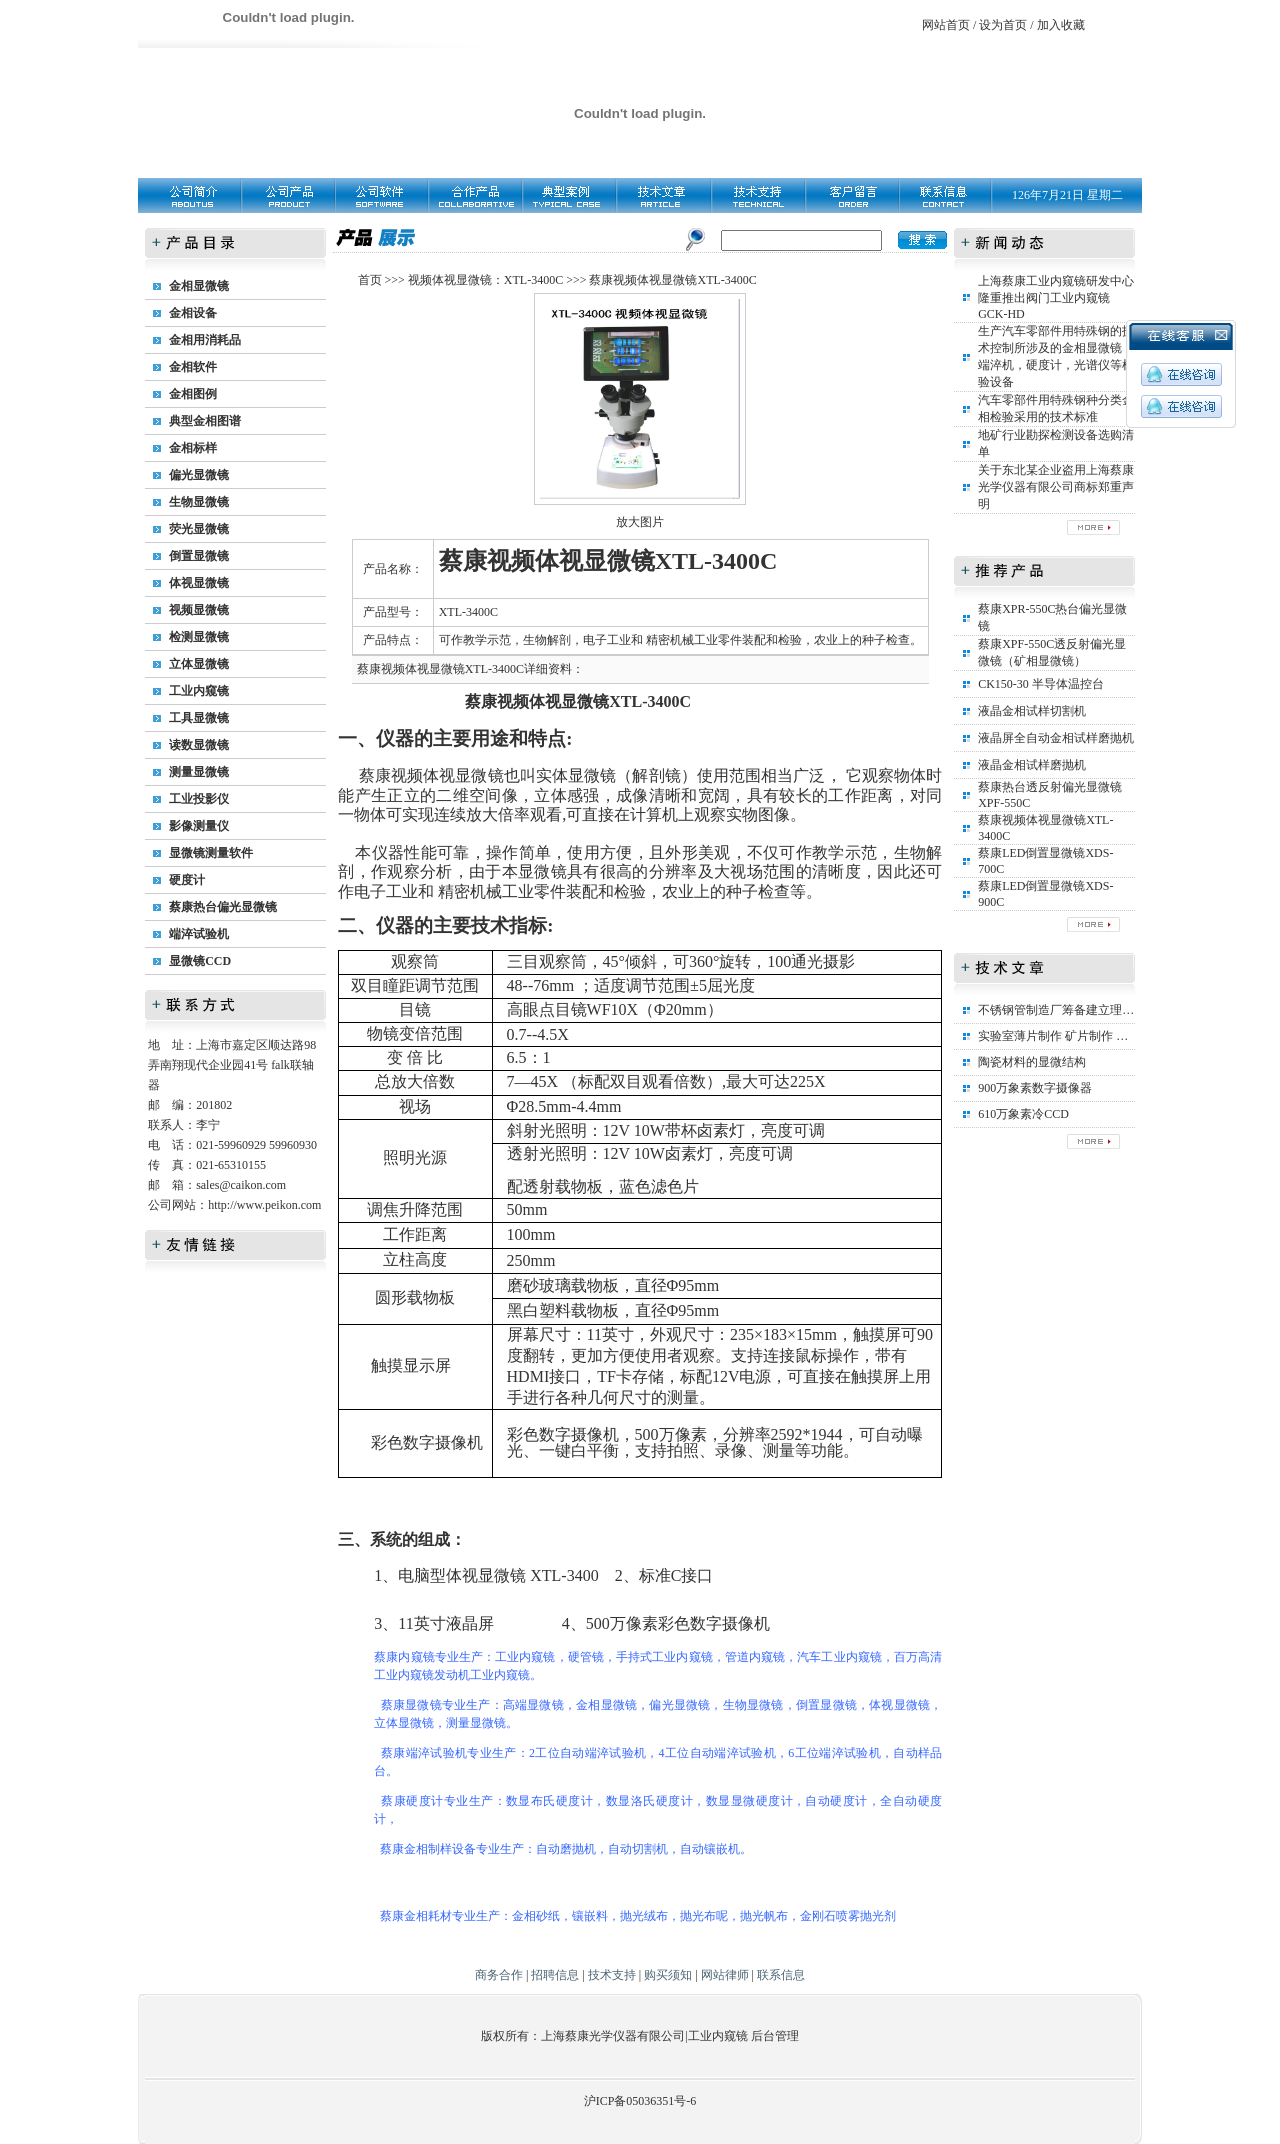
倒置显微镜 (199, 556)
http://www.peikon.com (264, 1205)
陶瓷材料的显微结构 (1032, 1062)
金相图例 (193, 394)
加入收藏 (1061, 25)
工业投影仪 (199, 799)
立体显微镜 (199, 664)
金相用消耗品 (205, 340)
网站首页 (946, 25)
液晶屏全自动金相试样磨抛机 (1056, 738)
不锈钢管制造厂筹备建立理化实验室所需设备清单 (1110, 1010)
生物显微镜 (199, 502)
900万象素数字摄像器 (1035, 1088)
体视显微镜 (199, 583)
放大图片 (640, 522)
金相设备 (193, 313)
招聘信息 (555, 1975)
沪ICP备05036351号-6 (640, 2101)
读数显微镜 (199, 745)
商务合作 (499, 1975)
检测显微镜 (199, 637)
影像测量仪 (199, 826)
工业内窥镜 (199, 691)
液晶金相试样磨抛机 (1032, 765)
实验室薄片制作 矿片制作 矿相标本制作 (1083, 1036)
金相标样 (193, 448)
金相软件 (193, 367)
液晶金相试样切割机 (1032, 711)
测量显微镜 (199, 772)
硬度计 (187, 880)
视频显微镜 (199, 610)
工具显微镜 (199, 718)
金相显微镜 (199, 286)
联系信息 (781, 1975)
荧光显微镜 (199, 529)
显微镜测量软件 (211, 853)
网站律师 (725, 1975)
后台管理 (775, 2036)
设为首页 (1003, 25)
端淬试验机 (199, 934)
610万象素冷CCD (1023, 1114)
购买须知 (668, 1975)
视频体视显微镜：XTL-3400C (485, 280)
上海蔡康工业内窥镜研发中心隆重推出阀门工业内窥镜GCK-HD (1056, 297)
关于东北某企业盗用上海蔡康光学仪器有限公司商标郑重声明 (1056, 487)
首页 (370, 280)
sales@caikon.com (241, 1185)
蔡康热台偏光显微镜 (223, 907)
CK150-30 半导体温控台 (1041, 684)
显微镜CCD (200, 961)
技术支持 (612, 1975)
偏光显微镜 (199, 475)
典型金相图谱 (205, 421)
